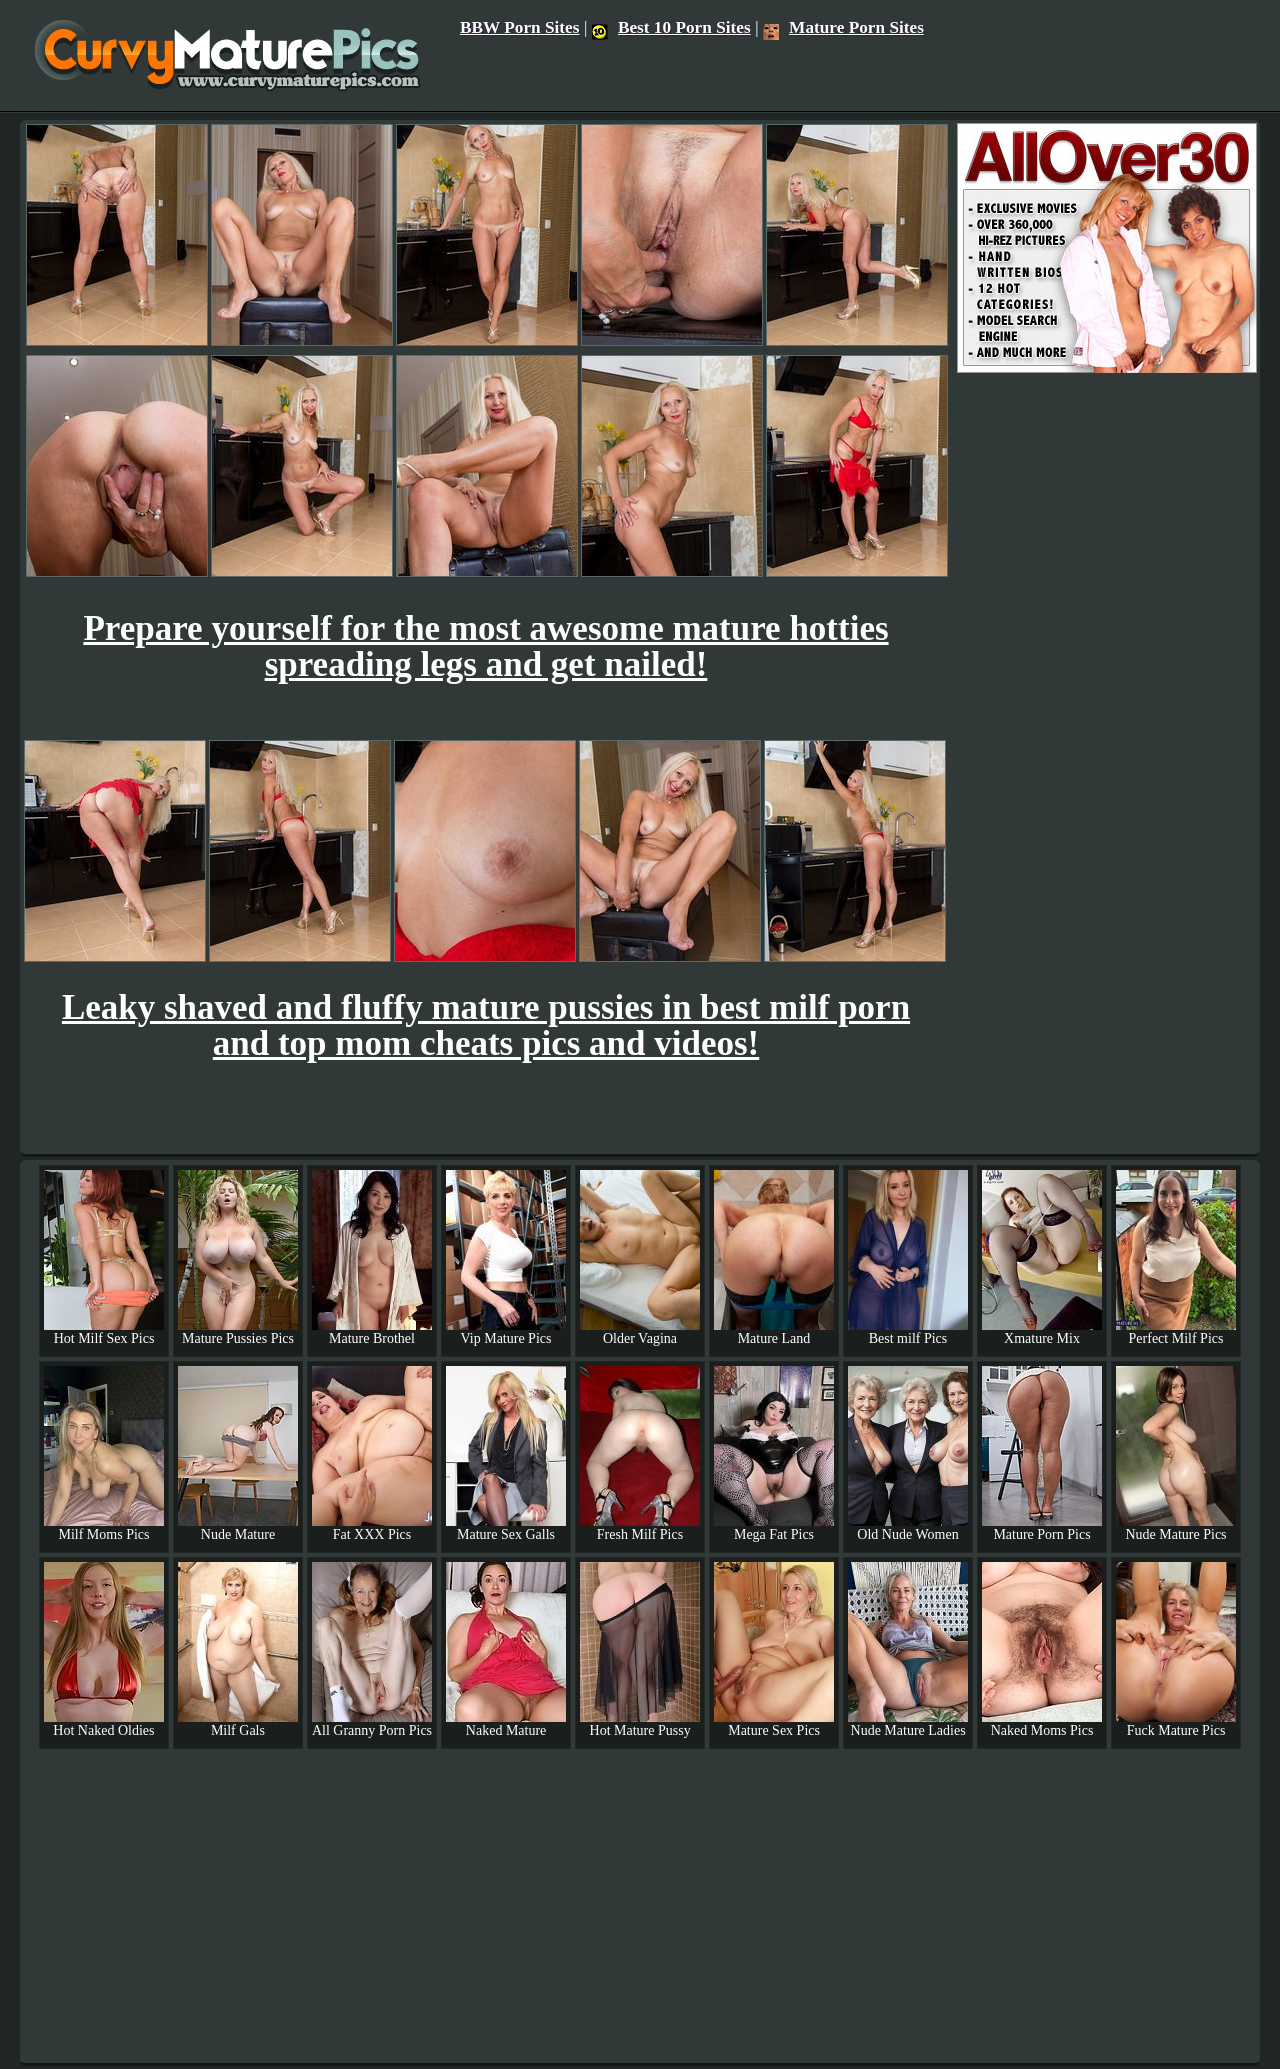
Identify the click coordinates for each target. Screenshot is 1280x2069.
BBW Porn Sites (520, 27)
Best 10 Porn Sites (671, 27)
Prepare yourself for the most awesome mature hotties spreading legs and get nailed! (485, 646)
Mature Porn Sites (843, 27)
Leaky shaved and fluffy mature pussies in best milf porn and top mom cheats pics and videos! (486, 1025)
